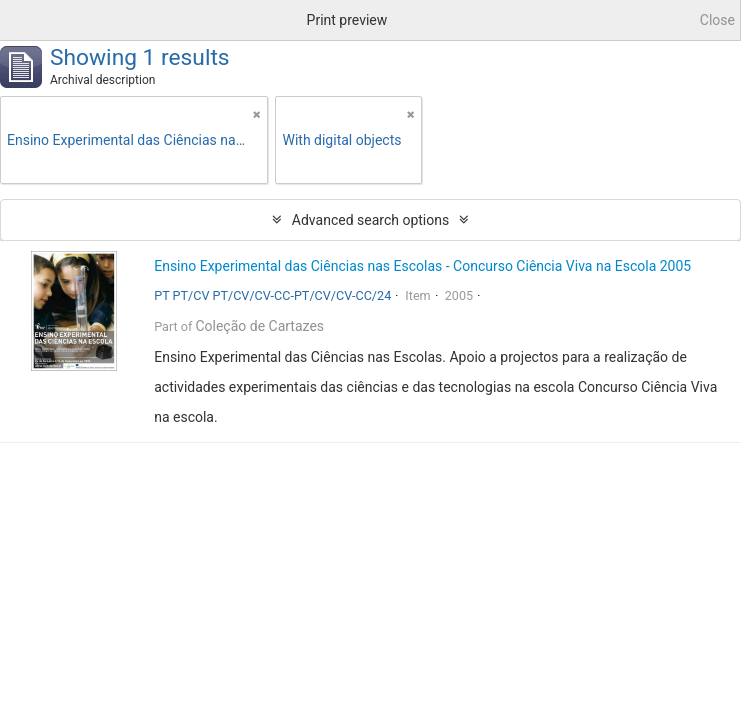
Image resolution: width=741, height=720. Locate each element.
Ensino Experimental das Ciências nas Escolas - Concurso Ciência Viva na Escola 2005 (422, 266)
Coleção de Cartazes (259, 326)
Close (717, 20)
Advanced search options (370, 220)
